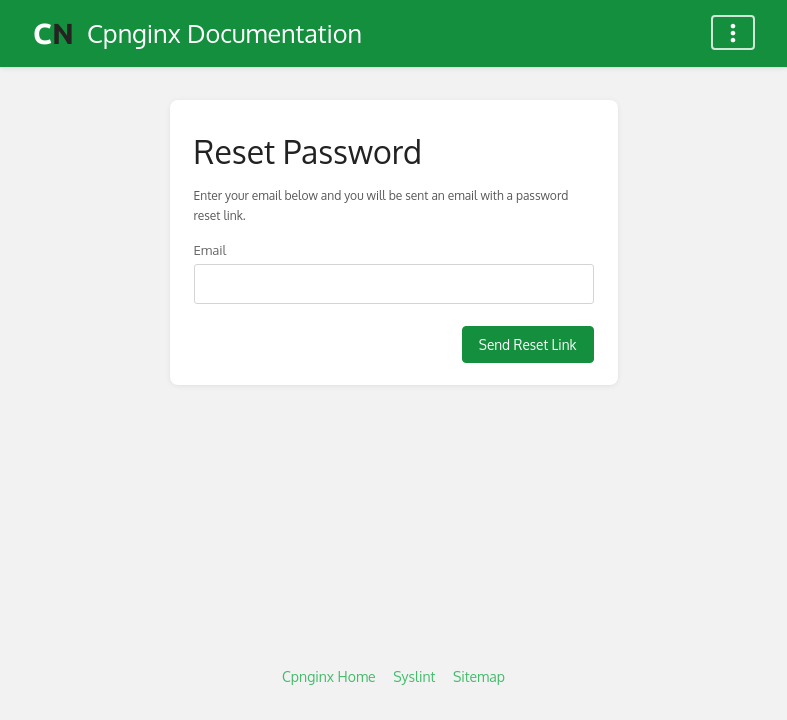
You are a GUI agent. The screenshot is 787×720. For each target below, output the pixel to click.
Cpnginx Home (329, 676)
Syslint (414, 676)
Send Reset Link (528, 344)
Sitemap (479, 676)
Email (210, 249)
